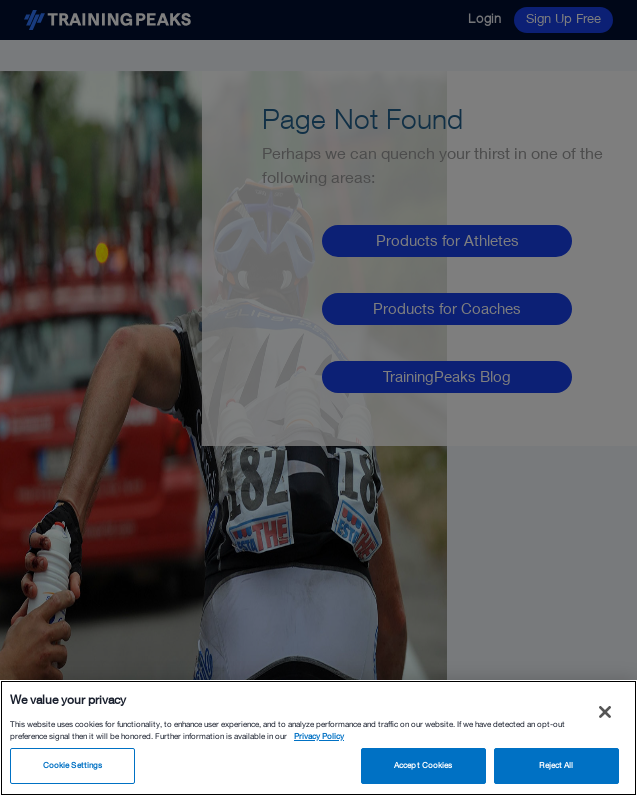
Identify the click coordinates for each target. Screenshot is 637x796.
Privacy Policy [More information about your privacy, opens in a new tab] (319, 736)
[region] (318, 738)
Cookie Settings (72, 765)
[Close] (605, 712)
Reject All (556, 765)
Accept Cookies (423, 765)
